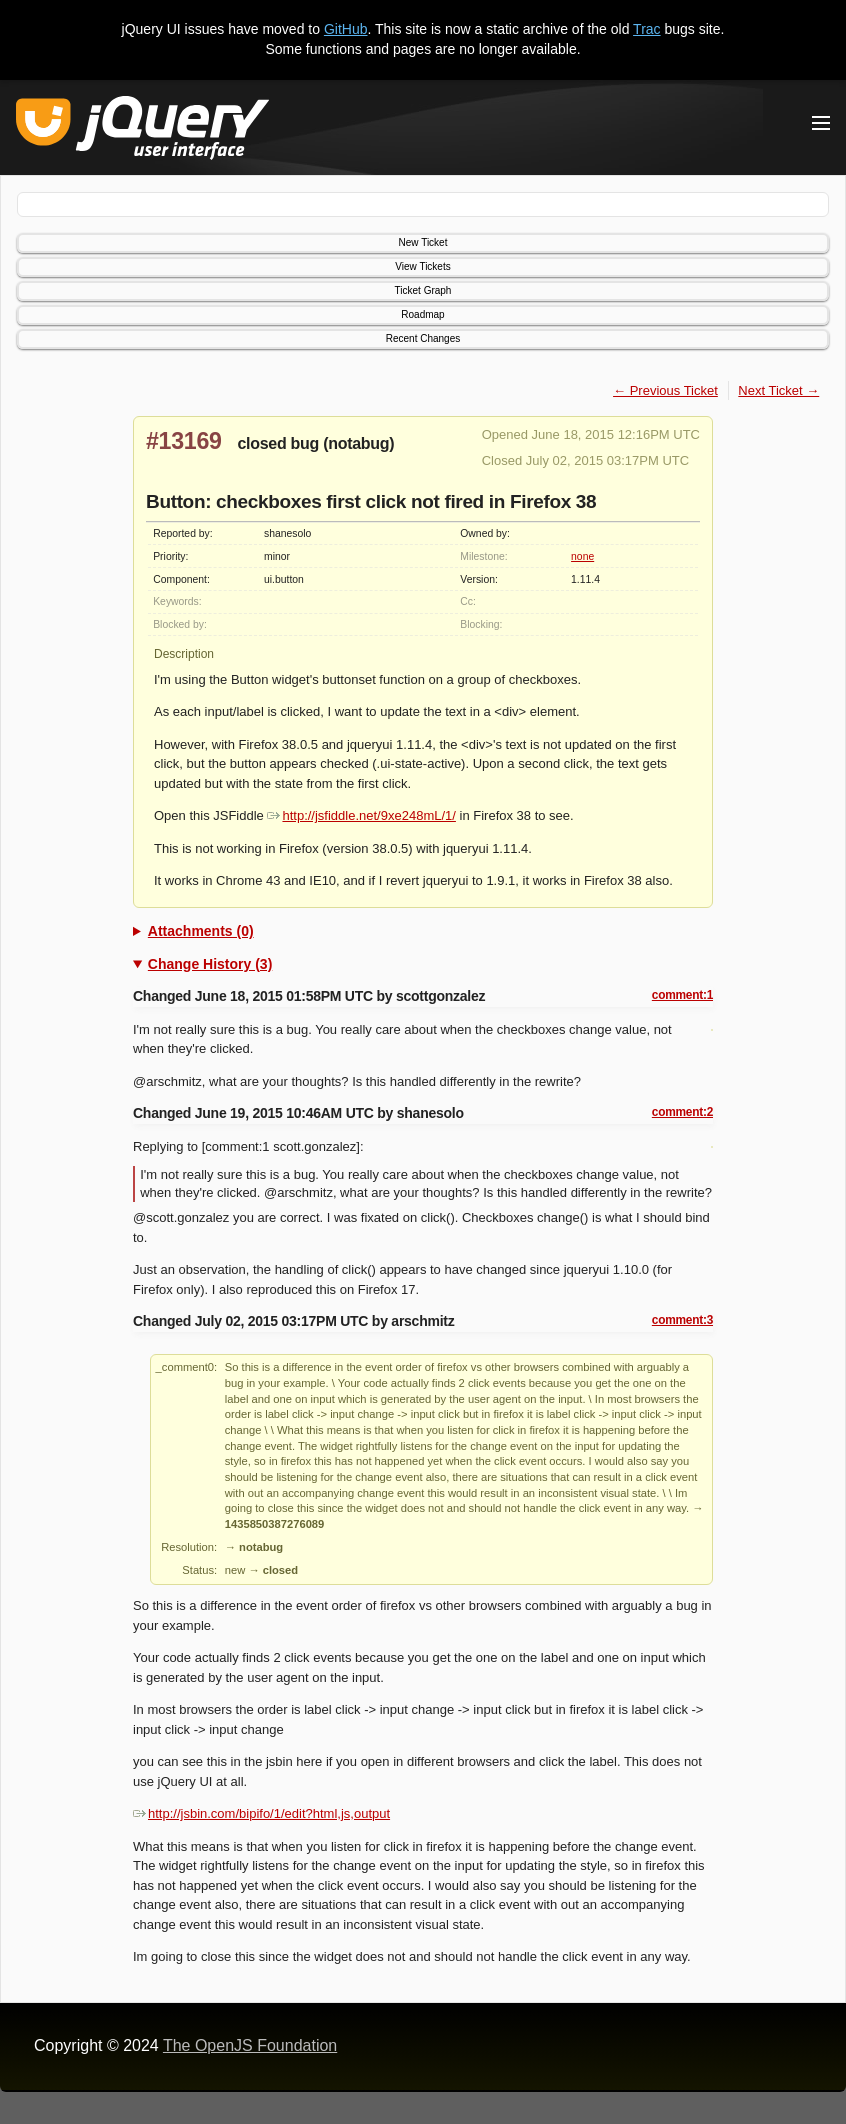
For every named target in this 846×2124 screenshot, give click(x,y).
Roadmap (422, 314)
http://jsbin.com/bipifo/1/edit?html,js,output (261, 1813)
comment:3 (682, 1320)
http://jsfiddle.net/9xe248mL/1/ (361, 815)
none (582, 556)
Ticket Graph (423, 290)
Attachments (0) (201, 931)
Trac (646, 29)
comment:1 (682, 995)
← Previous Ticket (665, 390)
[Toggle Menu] (821, 123)
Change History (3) (210, 964)
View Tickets (422, 266)
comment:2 (682, 1112)
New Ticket (423, 242)
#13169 (184, 441)
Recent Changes (423, 338)
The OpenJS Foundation (250, 2045)
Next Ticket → (778, 390)
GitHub (346, 29)
